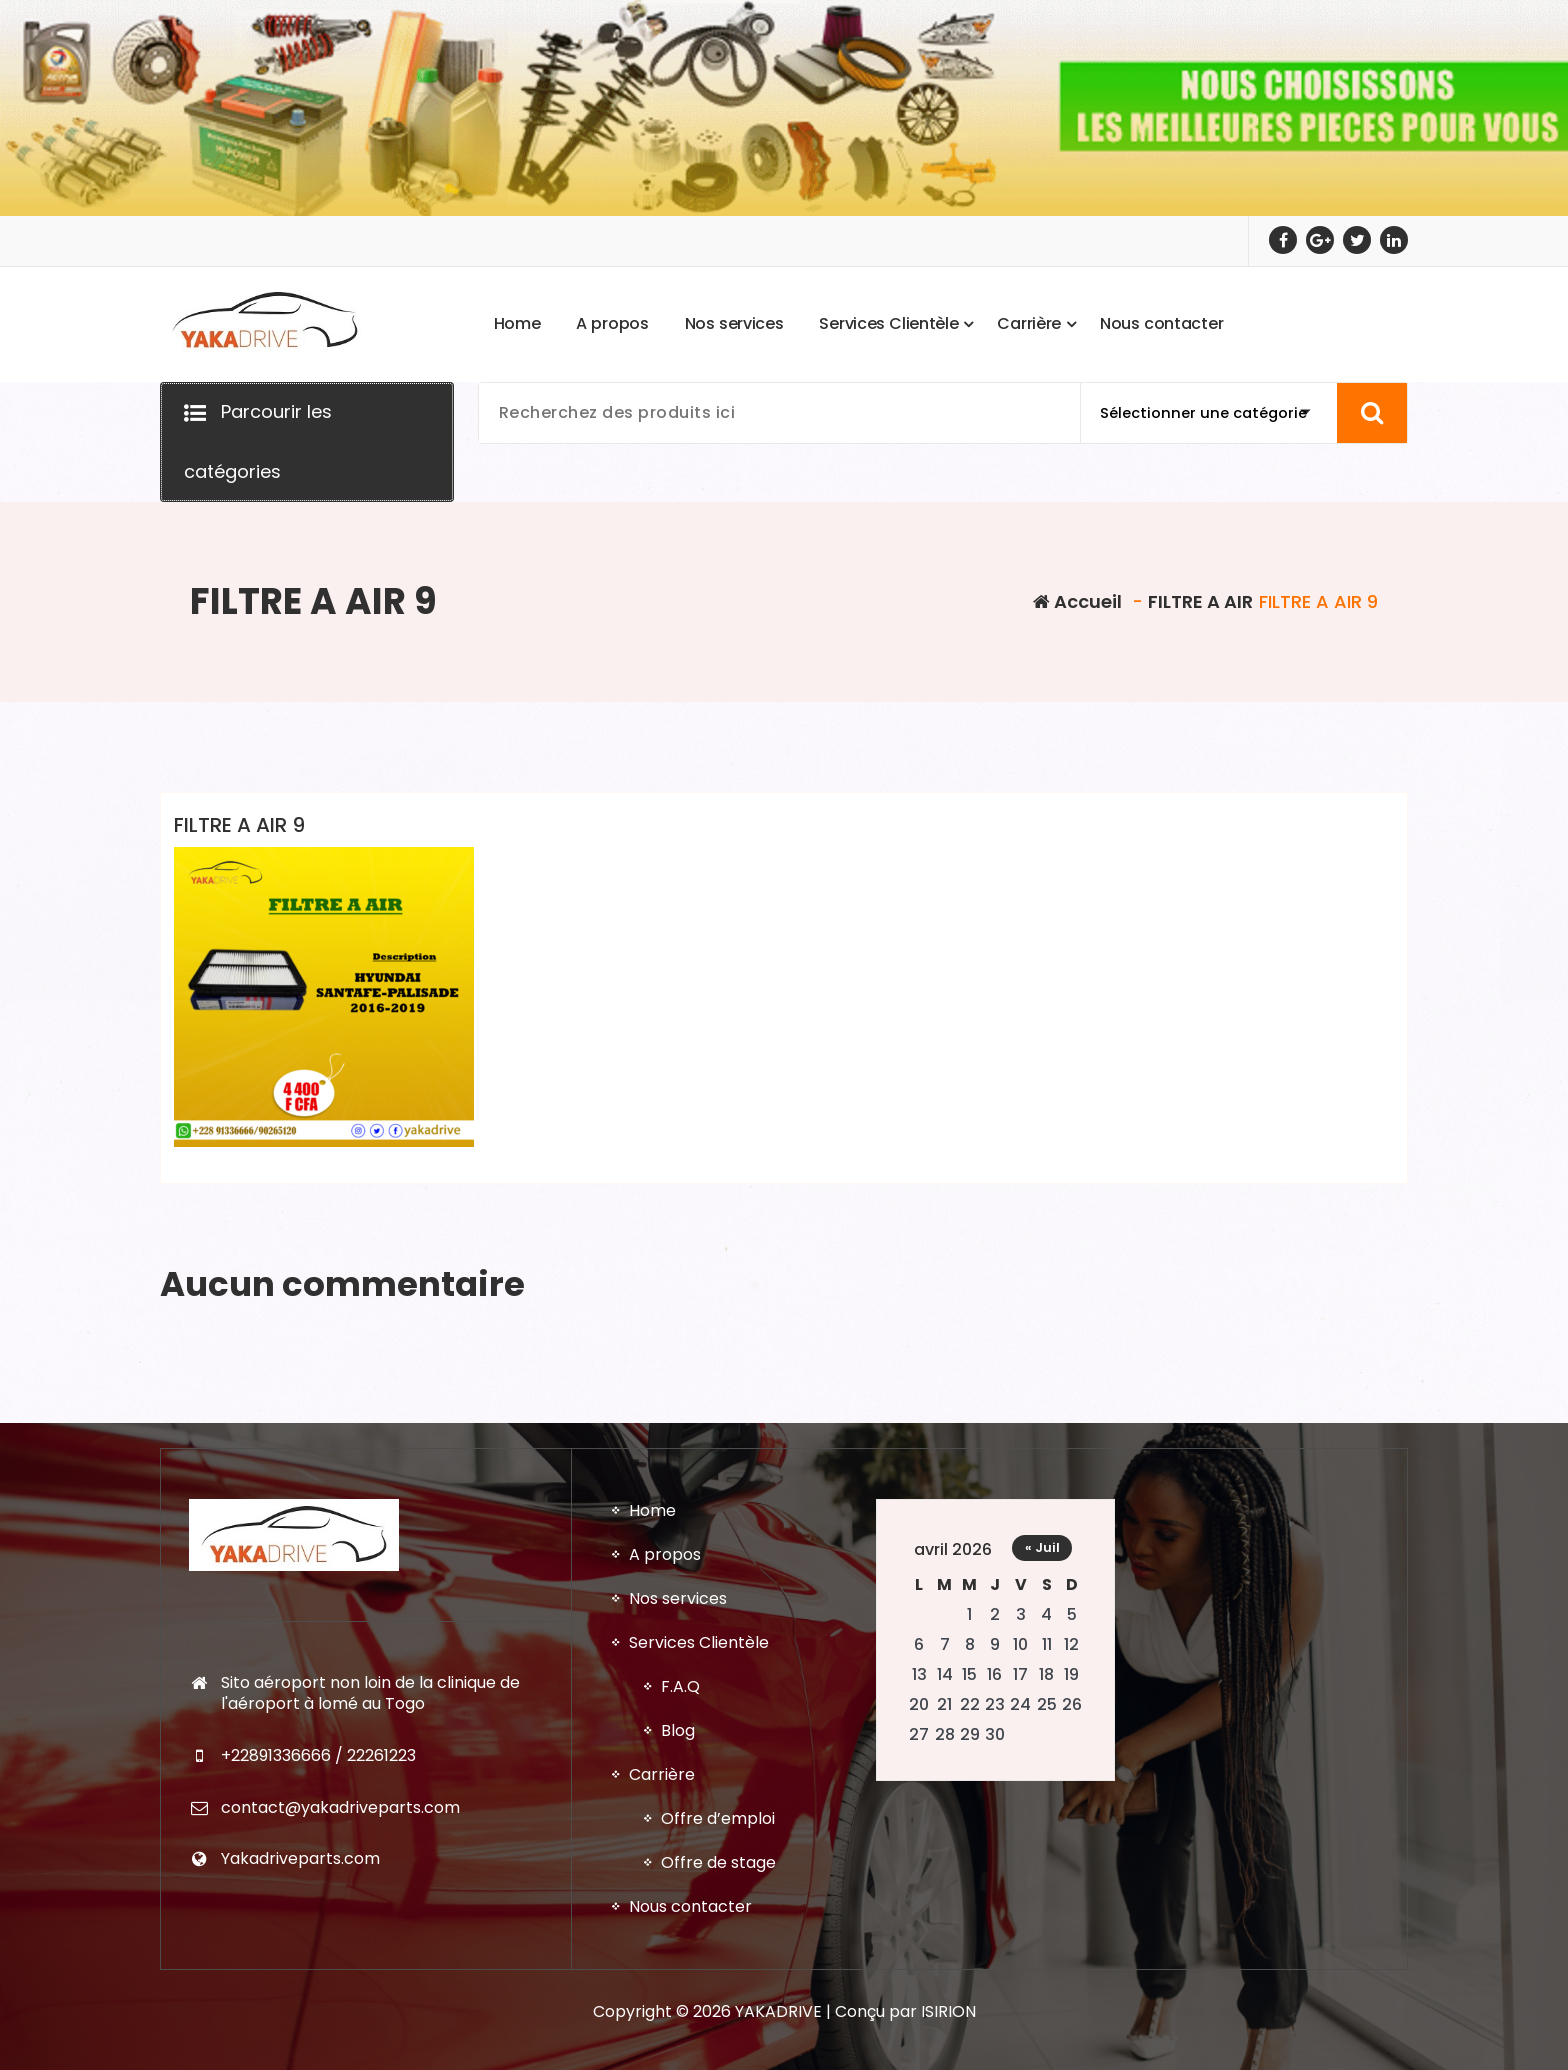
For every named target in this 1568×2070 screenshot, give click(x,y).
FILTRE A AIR (1200, 601)
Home (652, 2021)
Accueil (1077, 601)
